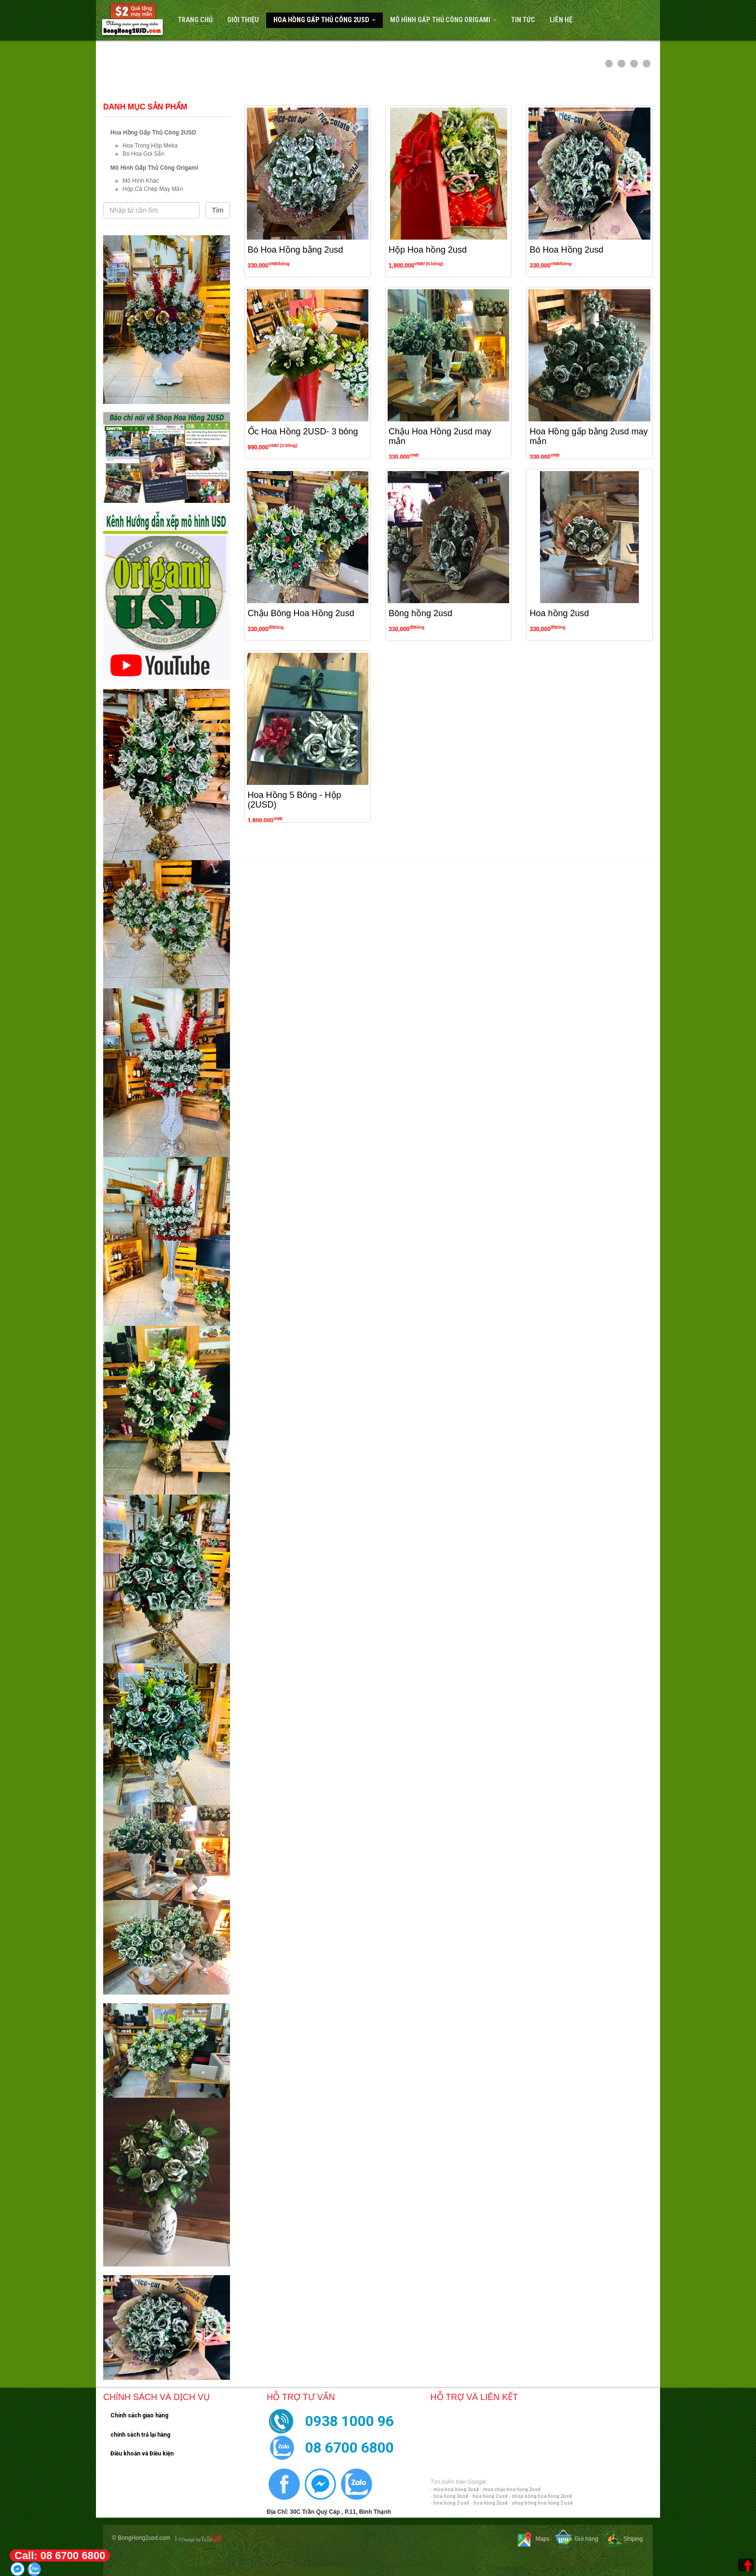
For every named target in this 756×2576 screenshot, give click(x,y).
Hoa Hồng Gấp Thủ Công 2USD (324, 20)
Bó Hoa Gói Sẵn (143, 153)
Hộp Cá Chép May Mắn (152, 189)
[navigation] (378, 20)
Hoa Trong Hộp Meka (149, 145)
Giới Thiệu (243, 20)
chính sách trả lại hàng (140, 2434)
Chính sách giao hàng (139, 2415)
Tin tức (523, 20)
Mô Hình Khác (140, 180)
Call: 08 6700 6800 (59, 2555)
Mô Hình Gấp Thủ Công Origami (443, 20)
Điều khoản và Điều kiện (142, 2453)
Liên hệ (561, 20)
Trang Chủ (195, 20)
